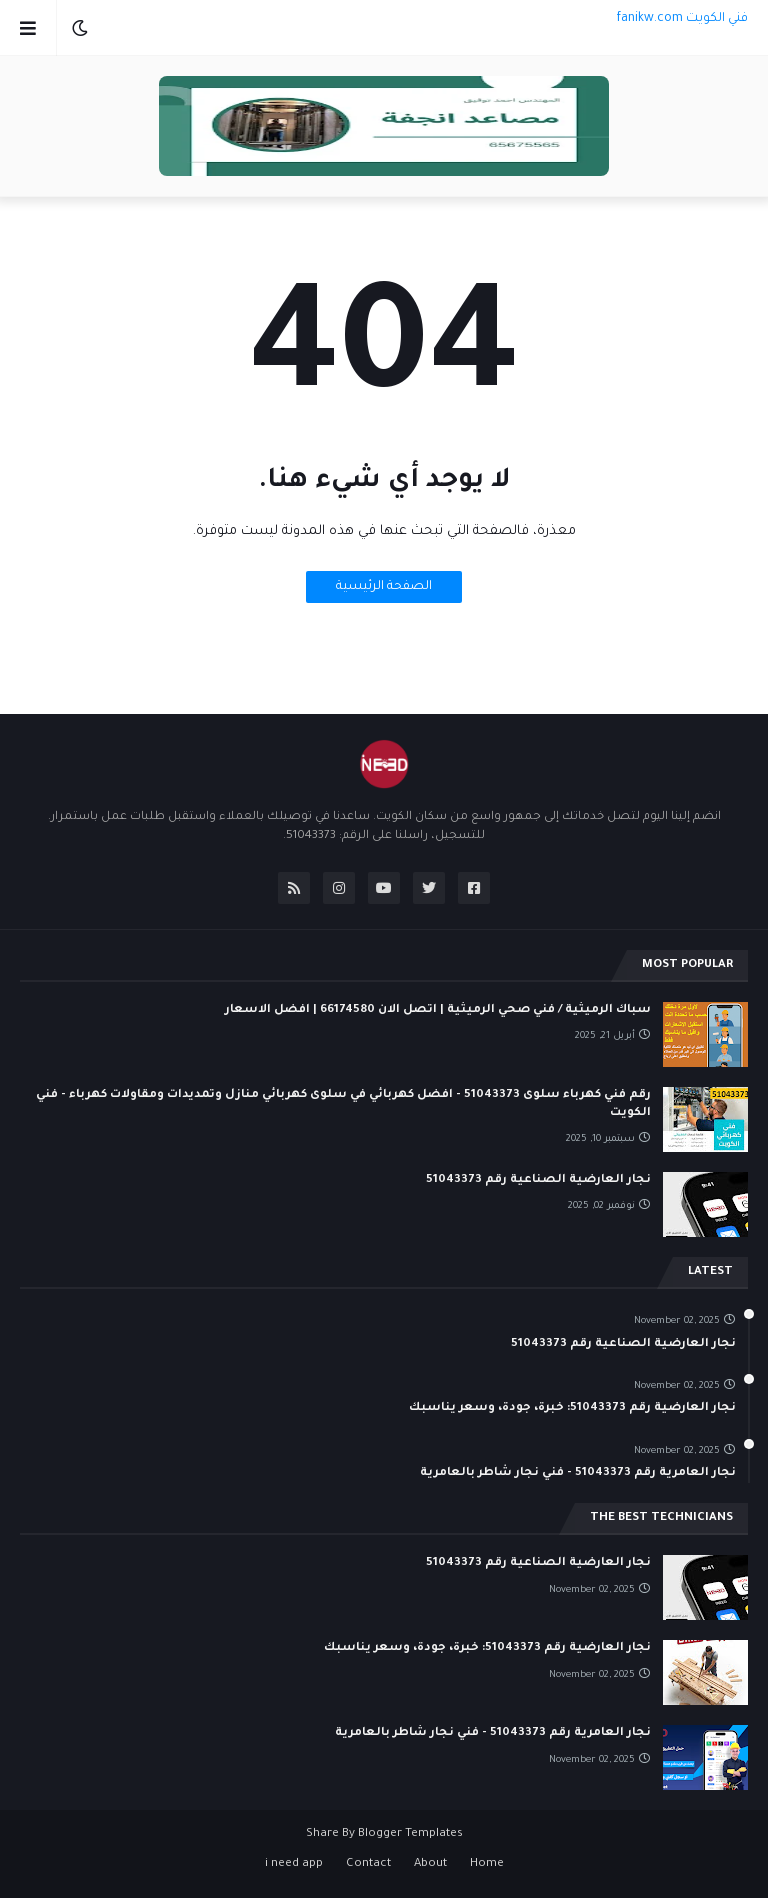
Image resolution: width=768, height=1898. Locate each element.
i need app (294, 1864)
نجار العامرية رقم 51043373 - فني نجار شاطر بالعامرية (578, 1473)
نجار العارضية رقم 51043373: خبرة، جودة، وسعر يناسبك (572, 1408)
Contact (368, 1864)
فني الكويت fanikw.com (682, 19)
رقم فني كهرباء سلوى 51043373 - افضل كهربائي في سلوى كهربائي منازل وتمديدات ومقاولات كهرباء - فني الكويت (343, 1104)
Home (487, 1864)
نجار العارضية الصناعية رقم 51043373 (538, 1180)
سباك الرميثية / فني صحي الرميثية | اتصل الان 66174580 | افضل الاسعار (438, 1010)
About (430, 1864)
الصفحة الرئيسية (384, 587)
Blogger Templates (410, 1834)
